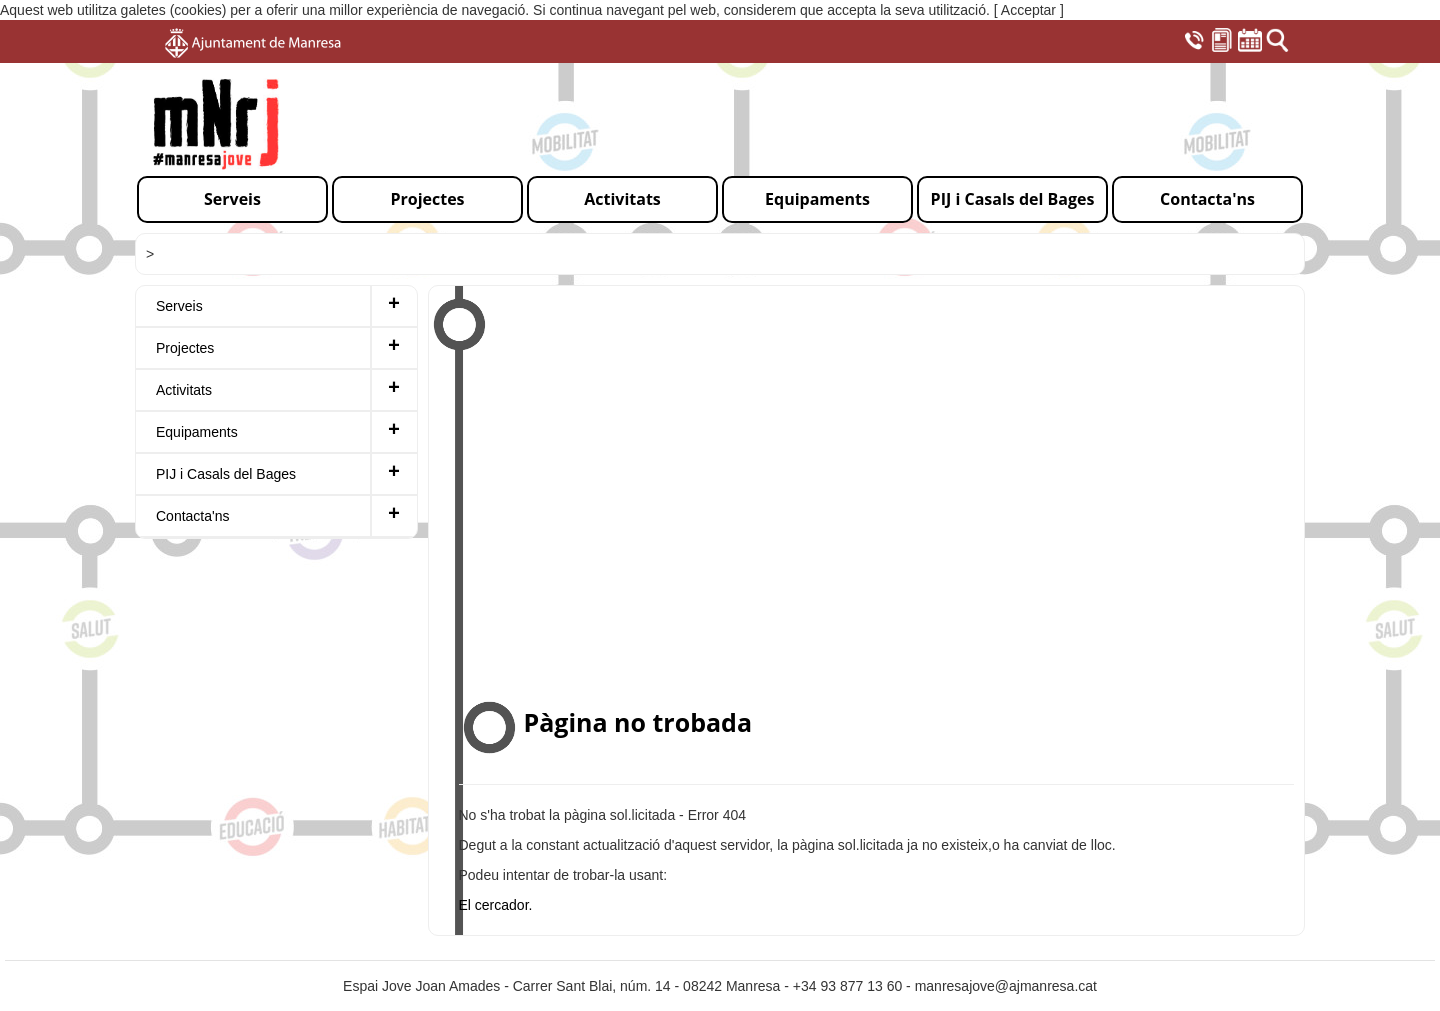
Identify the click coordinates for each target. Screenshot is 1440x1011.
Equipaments (197, 432)
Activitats (184, 390)
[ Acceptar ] (1029, 10)
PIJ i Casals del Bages (226, 474)
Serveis (179, 306)
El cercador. (496, 905)
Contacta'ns (193, 516)
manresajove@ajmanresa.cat (1006, 986)
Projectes (185, 348)
